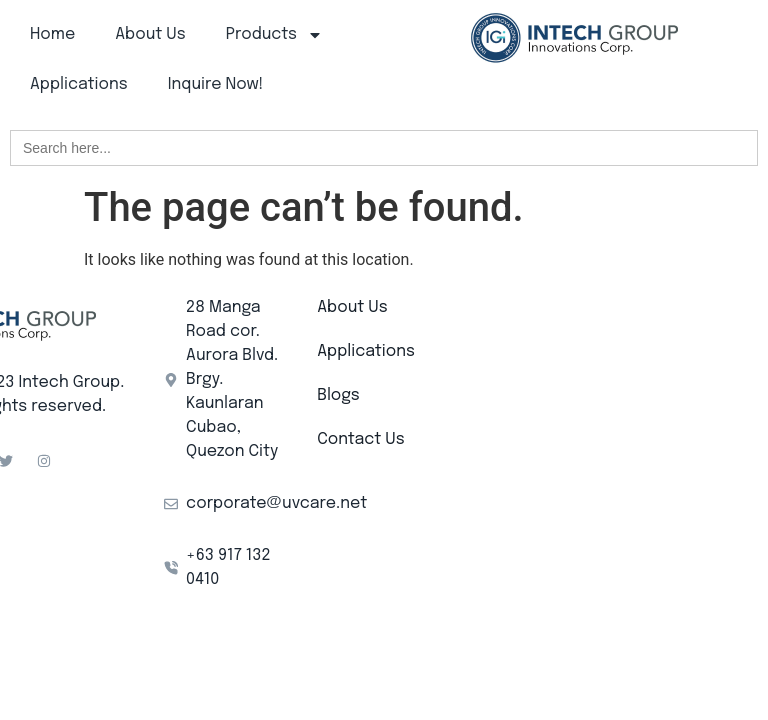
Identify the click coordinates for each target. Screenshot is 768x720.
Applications (79, 84)
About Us (150, 34)
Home (52, 34)
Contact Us (360, 439)
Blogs (338, 395)
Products (274, 35)
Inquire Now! (216, 84)
